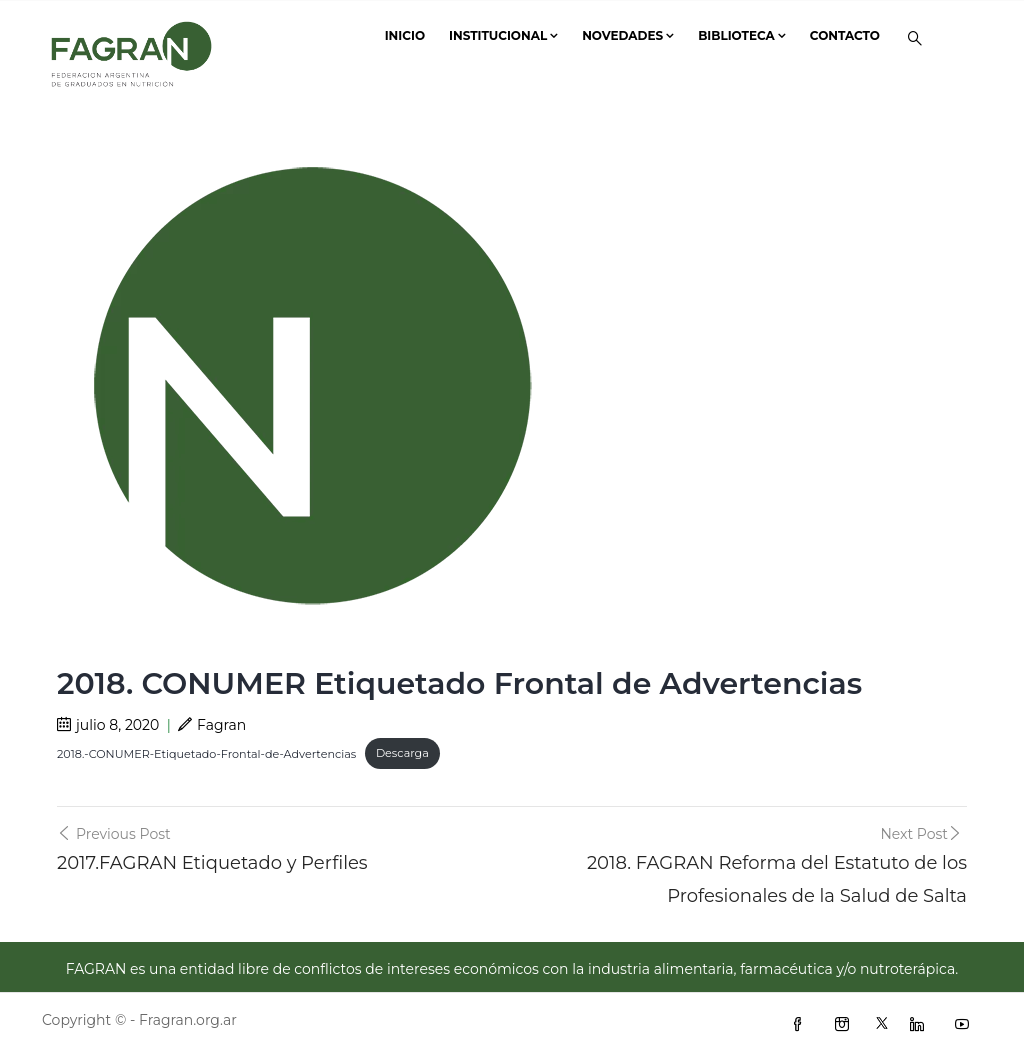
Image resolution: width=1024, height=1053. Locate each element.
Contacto (845, 35)
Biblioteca (742, 35)
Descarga (402, 753)
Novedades (628, 35)
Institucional (503, 35)
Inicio (405, 35)
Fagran (212, 725)
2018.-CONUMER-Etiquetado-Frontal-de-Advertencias (206, 753)
